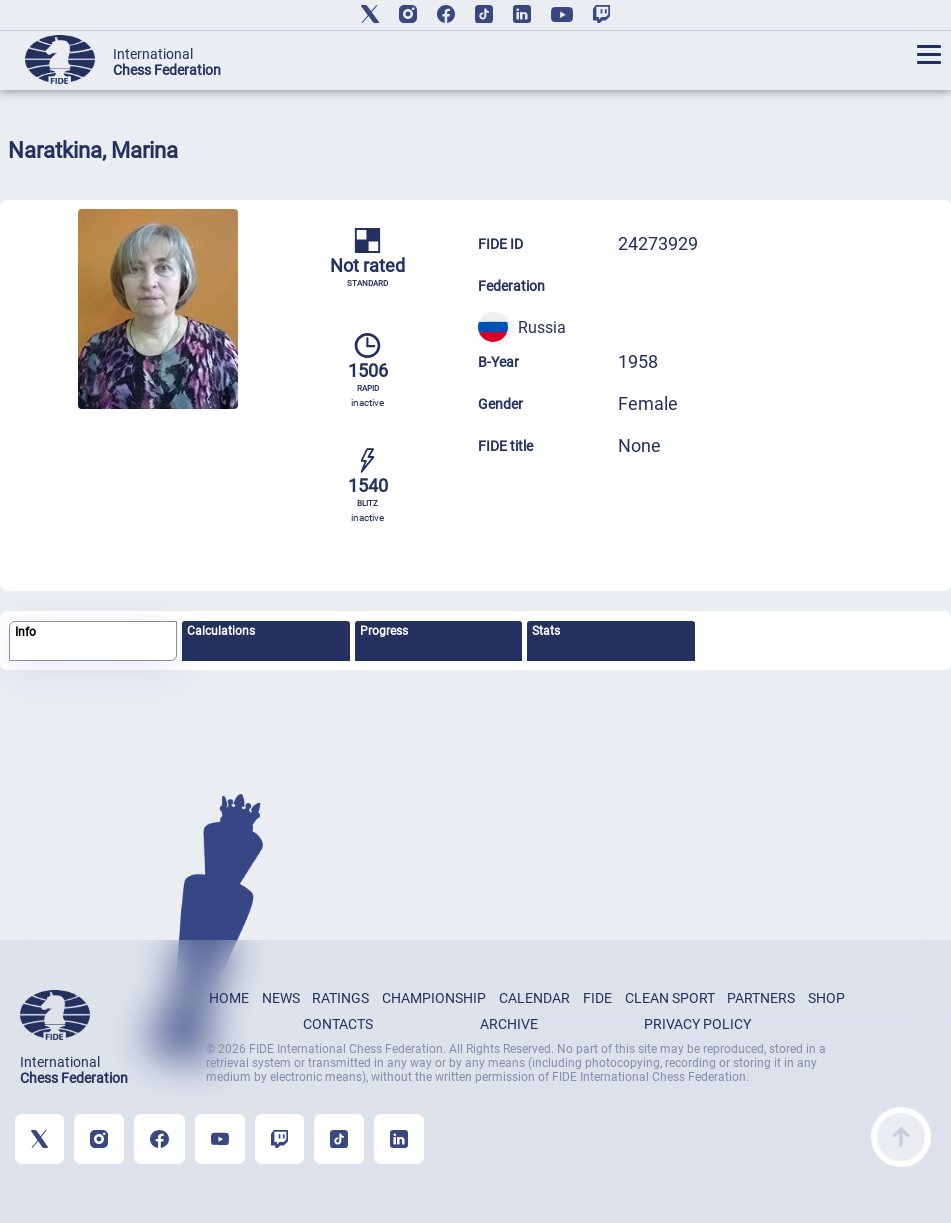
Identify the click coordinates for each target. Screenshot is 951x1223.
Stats (546, 631)
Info (25, 632)
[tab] (93, 641)
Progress (384, 631)
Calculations (221, 631)
